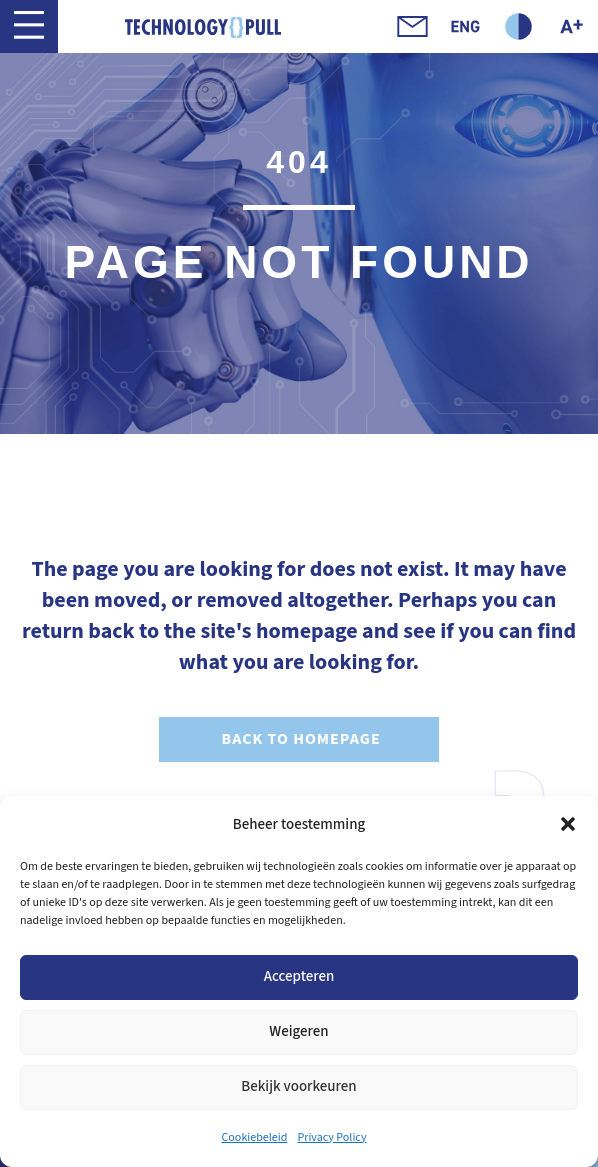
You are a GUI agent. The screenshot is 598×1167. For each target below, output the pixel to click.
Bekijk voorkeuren (298, 1086)
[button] (568, 824)
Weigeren (298, 1031)
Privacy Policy (331, 1137)
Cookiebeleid (255, 1137)
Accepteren (299, 976)
